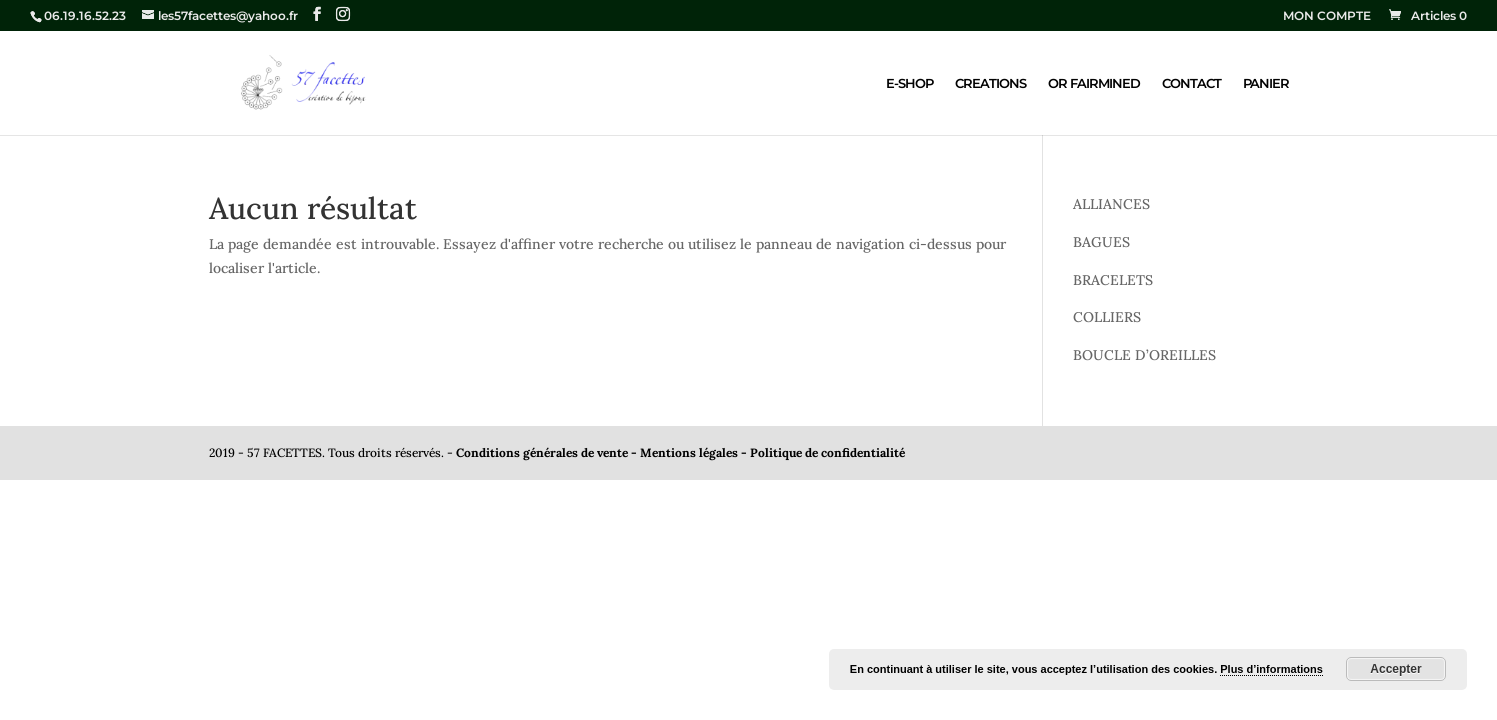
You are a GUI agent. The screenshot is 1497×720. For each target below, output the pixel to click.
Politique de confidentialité (827, 452)
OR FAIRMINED (1094, 83)
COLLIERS (1107, 317)
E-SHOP (909, 83)
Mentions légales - (695, 452)
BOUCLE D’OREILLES (1144, 355)
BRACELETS (1113, 280)
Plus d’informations (1271, 669)
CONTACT (1191, 83)
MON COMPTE (1327, 16)
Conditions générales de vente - (548, 452)
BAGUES (1101, 242)
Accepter (1395, 669)
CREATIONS (990, 83)
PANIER (1266, 83)
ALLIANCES (1111, 204)
